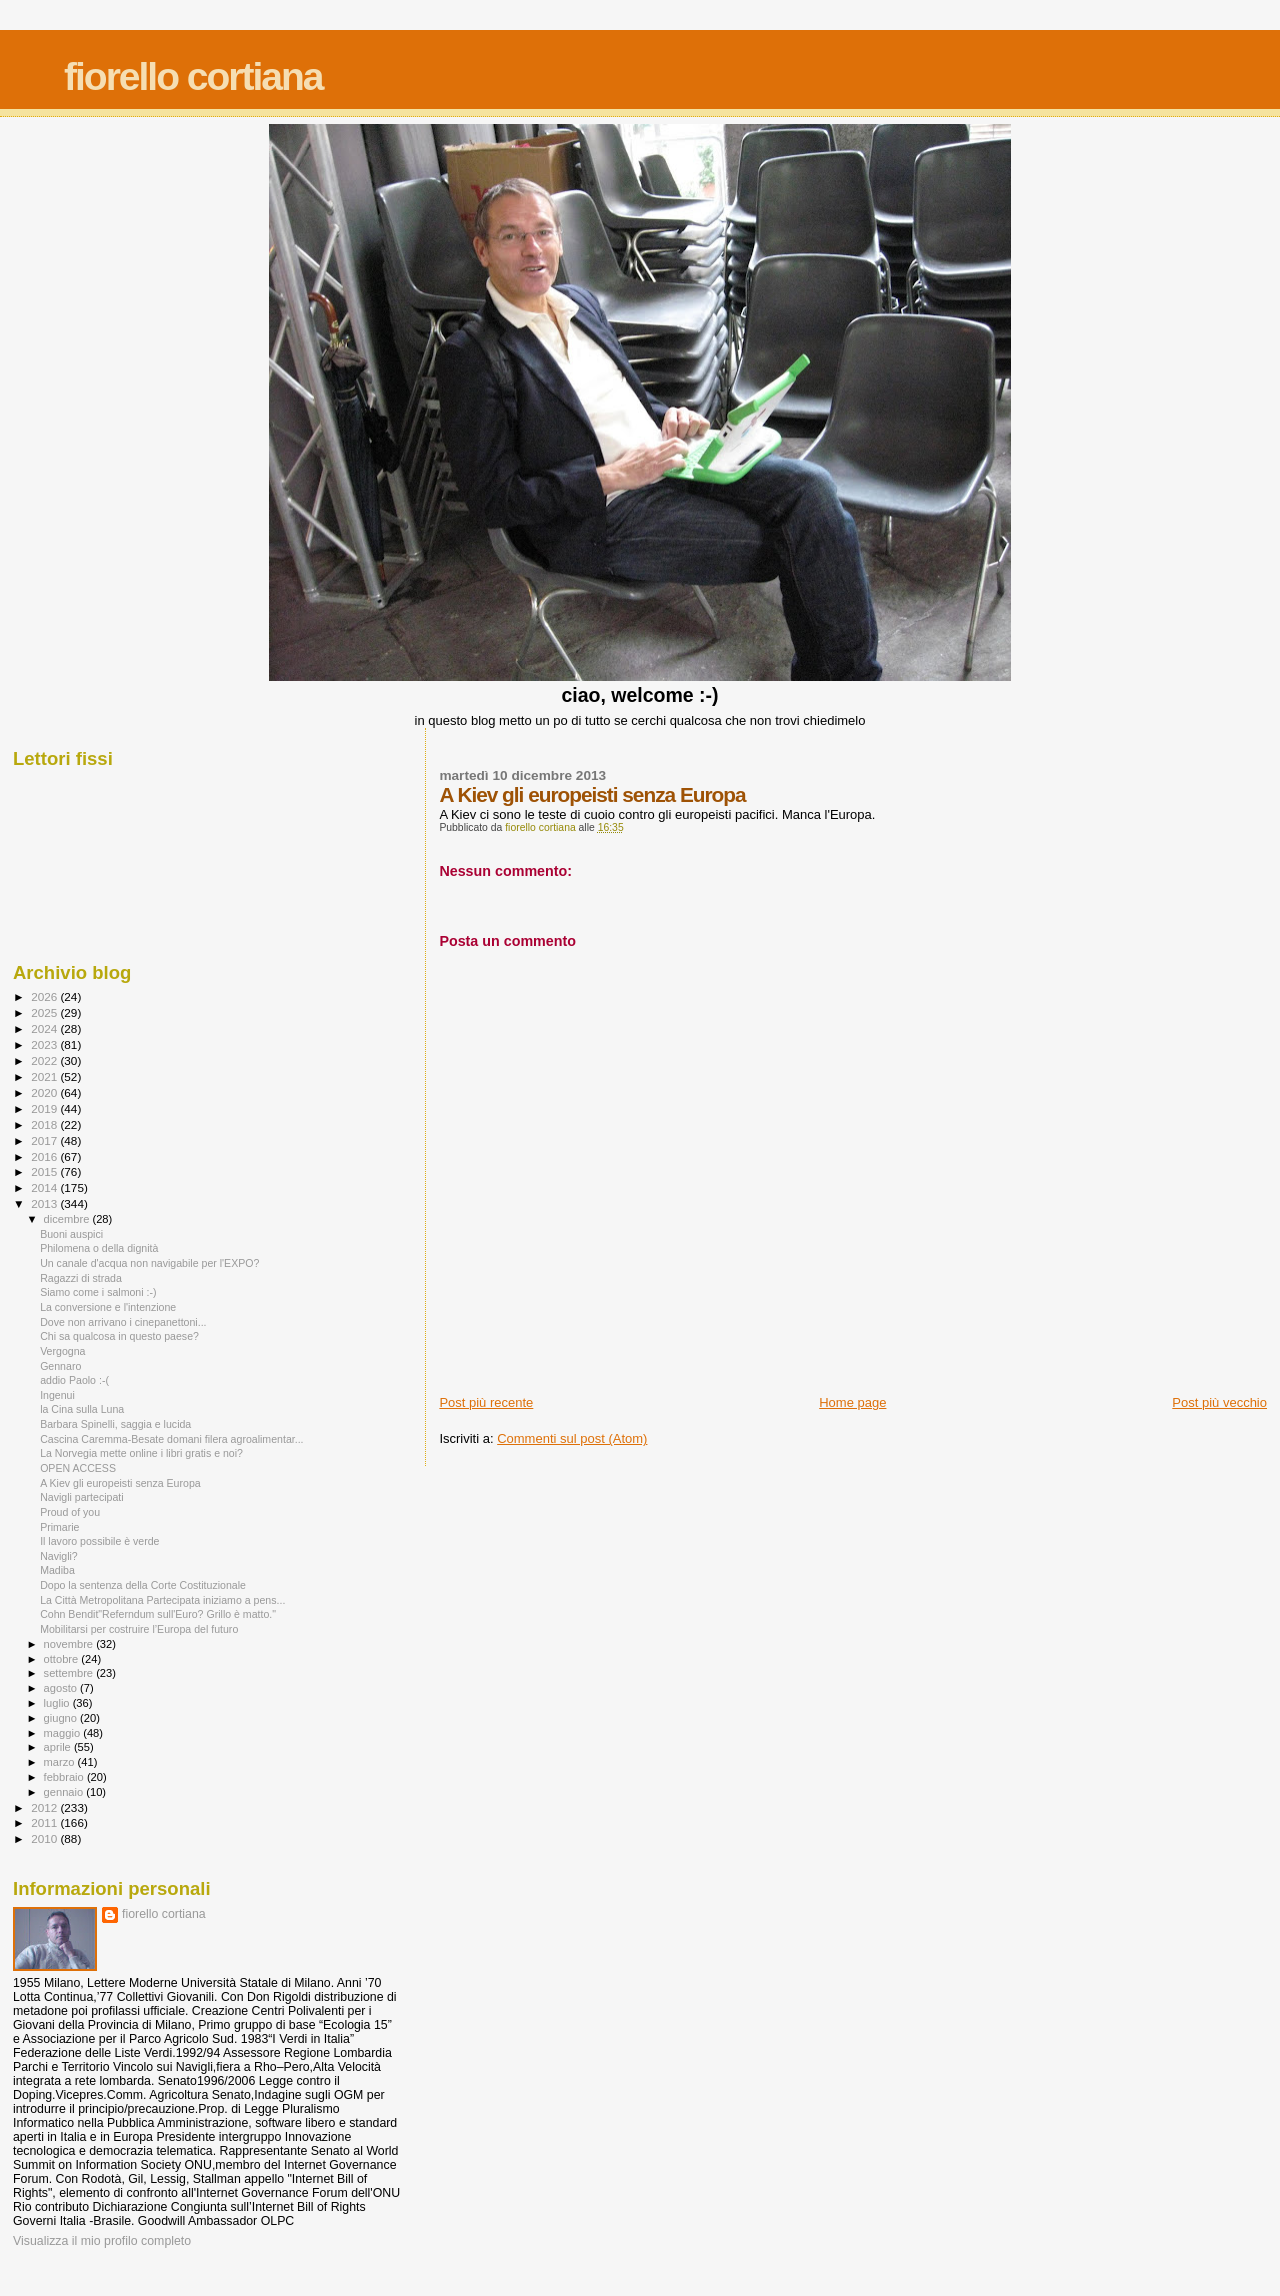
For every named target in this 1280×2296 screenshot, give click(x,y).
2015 (45, 1171)
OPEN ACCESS (78, 1468)
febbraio (65, 1777)
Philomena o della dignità (99, 1248)
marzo (61, 1762)
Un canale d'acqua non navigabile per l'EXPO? (149, 1263)
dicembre (68, 1219)
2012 (45, 1807)
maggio (64, 1733)
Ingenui (57, 1395)
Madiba (57, 1570)
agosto (62, 1688)
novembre (70, 1644)
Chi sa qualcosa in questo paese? (119, 1336)
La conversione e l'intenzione (108, 1307)
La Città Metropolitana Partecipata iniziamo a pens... (162, 1600)
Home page (852, 1402)
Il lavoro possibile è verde (99, 1541)
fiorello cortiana (193, 76)
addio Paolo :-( (74, 1380)
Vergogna (62, 1351)
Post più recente (486, 1402)
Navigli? (59, 1556)
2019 (45, 1108)
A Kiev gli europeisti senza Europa (120, 1483)
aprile (59, 1747)
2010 (45, 1838)
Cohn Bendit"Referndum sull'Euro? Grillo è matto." (158, 1614)
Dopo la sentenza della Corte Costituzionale (143, 1585)
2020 (45, 1092)
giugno (62, 1718)
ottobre (63, 1659)
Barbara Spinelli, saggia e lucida (115, 1424)
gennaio (65, 1792)
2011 (45, 1822)
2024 (45, 1028)
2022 (45, 1060)
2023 (45, 1044)
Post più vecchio (1219, 1402)
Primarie (59, 1527)
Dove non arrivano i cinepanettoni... (123, 1322)
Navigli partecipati (82, 1497)
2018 (45, 1124)
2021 (45, 1076)
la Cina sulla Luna (82, 1409)
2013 (45, 1203)
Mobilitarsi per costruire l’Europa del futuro (139, 1629)
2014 (45, 1187)
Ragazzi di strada (81, 1278)
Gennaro (60, 1366)
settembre (70, 1673)
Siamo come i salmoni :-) (98, 1292)
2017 (45, 1140)
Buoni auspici (71, 1234)
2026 (45, 996)
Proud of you (70, 1512)
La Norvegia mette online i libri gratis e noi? (141, 1453)
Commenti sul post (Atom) (572, 1438)
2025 (45, 1012)
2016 (45, 1156)
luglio (58, 1703)
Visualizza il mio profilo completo (102, 2241)
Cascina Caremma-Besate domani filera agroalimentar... (171, 1439)
